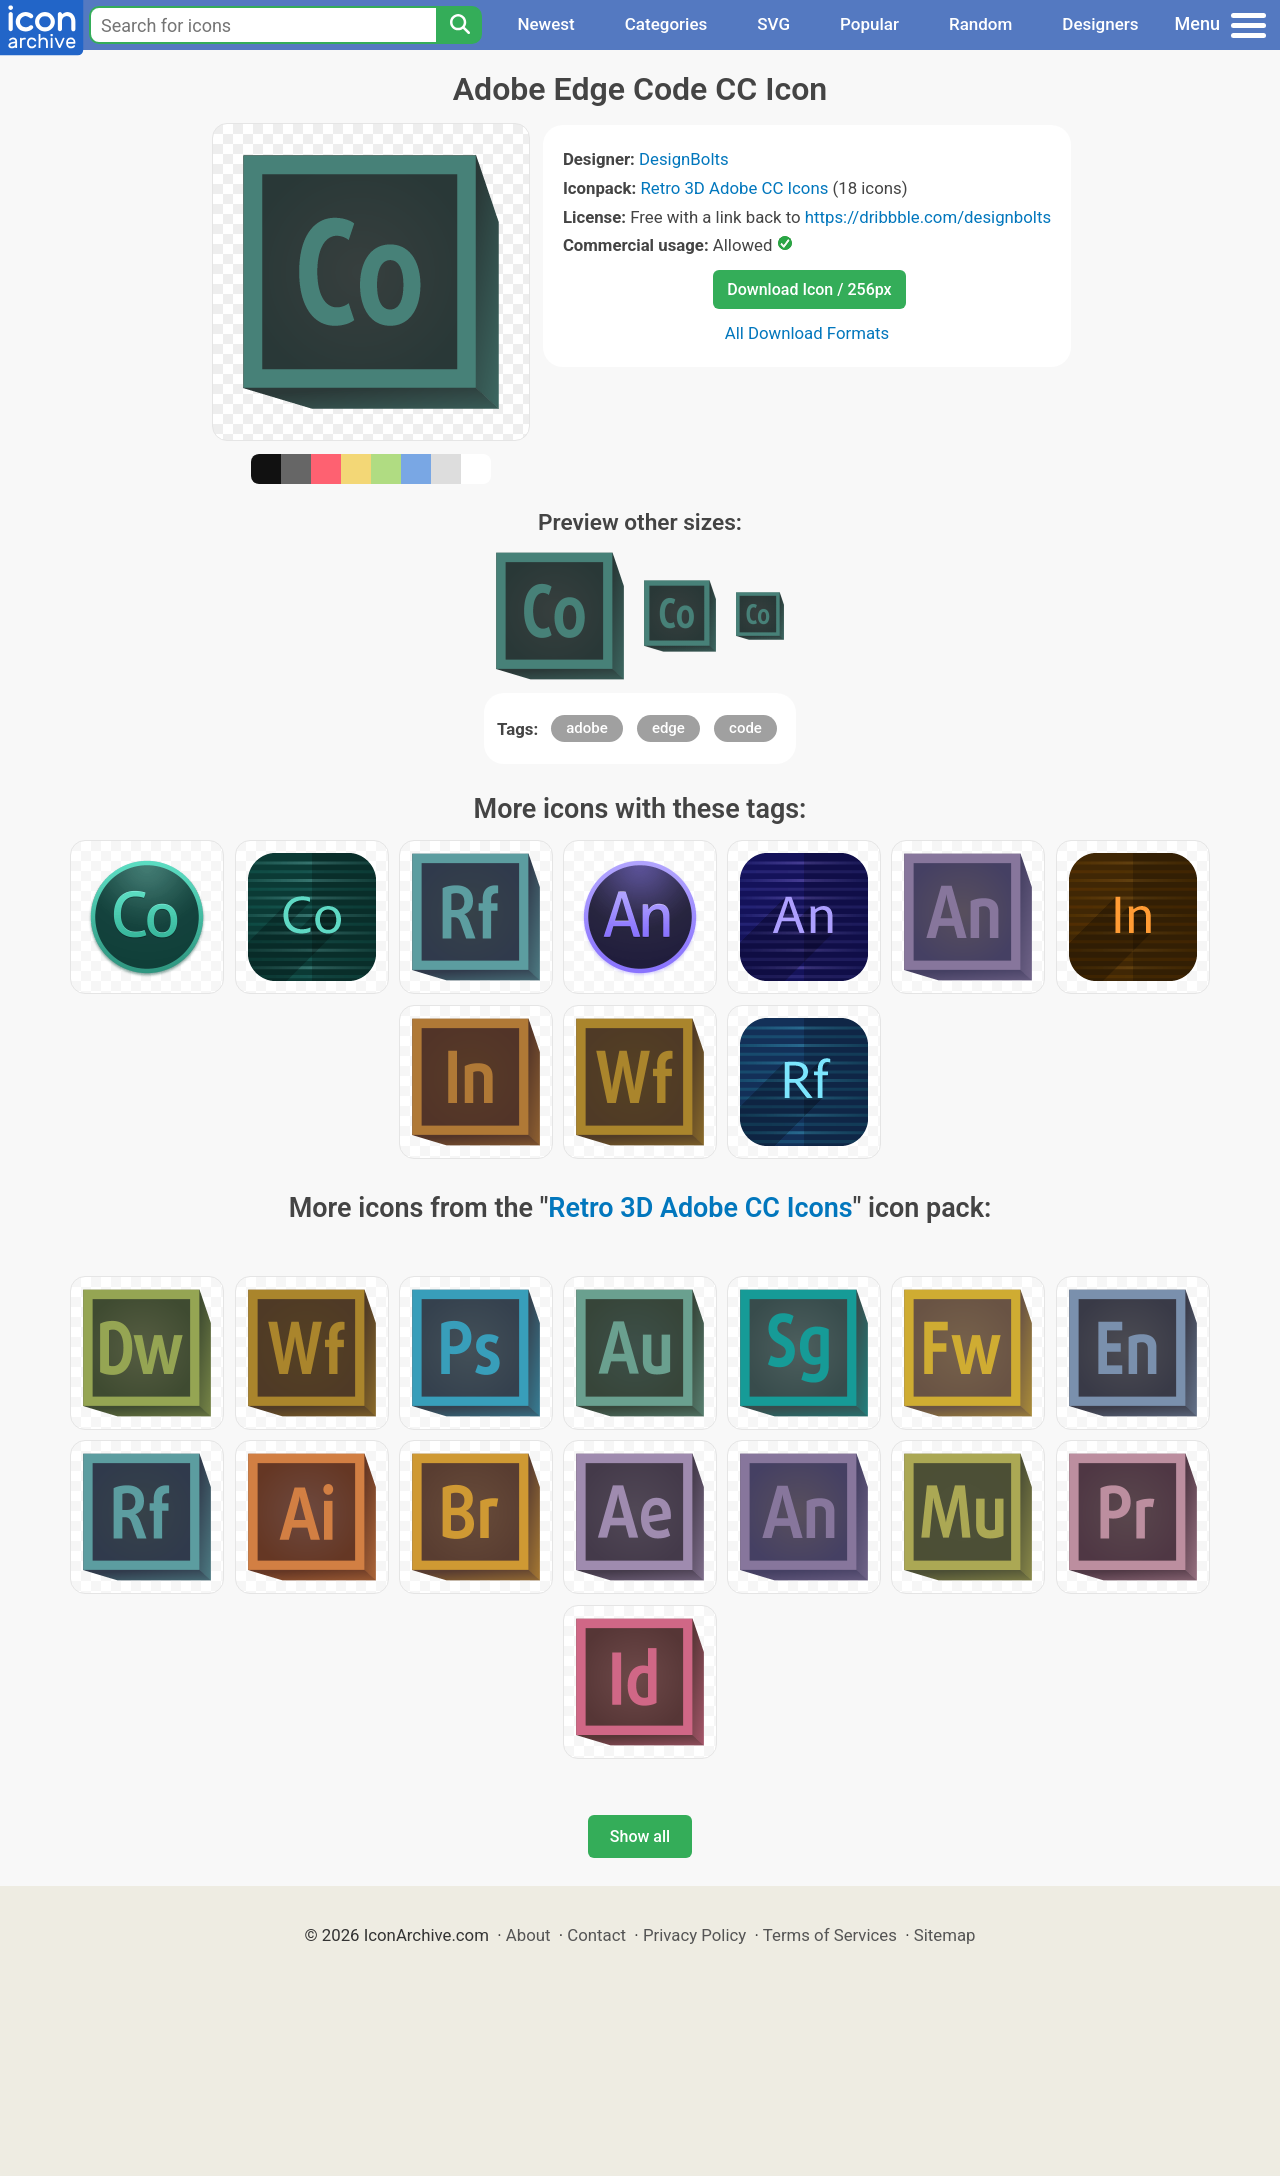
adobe (587, 728)
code (745, 728)
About (528, 1935)
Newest (545, 24)
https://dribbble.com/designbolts (928, 217)
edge (668, 728)
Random (980, 24)
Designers (1100, 24)
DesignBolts (684, 159)
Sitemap (945, 1935)
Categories (666, 24)
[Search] (459, 25)
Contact (596, 1935)
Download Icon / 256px (809, 289)
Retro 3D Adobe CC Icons (734, 188)
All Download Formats (807, 333)
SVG (773, 24)
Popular (869, 24)
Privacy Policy (694, 1935)
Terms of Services (830, 1935)
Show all (640, 1836)
